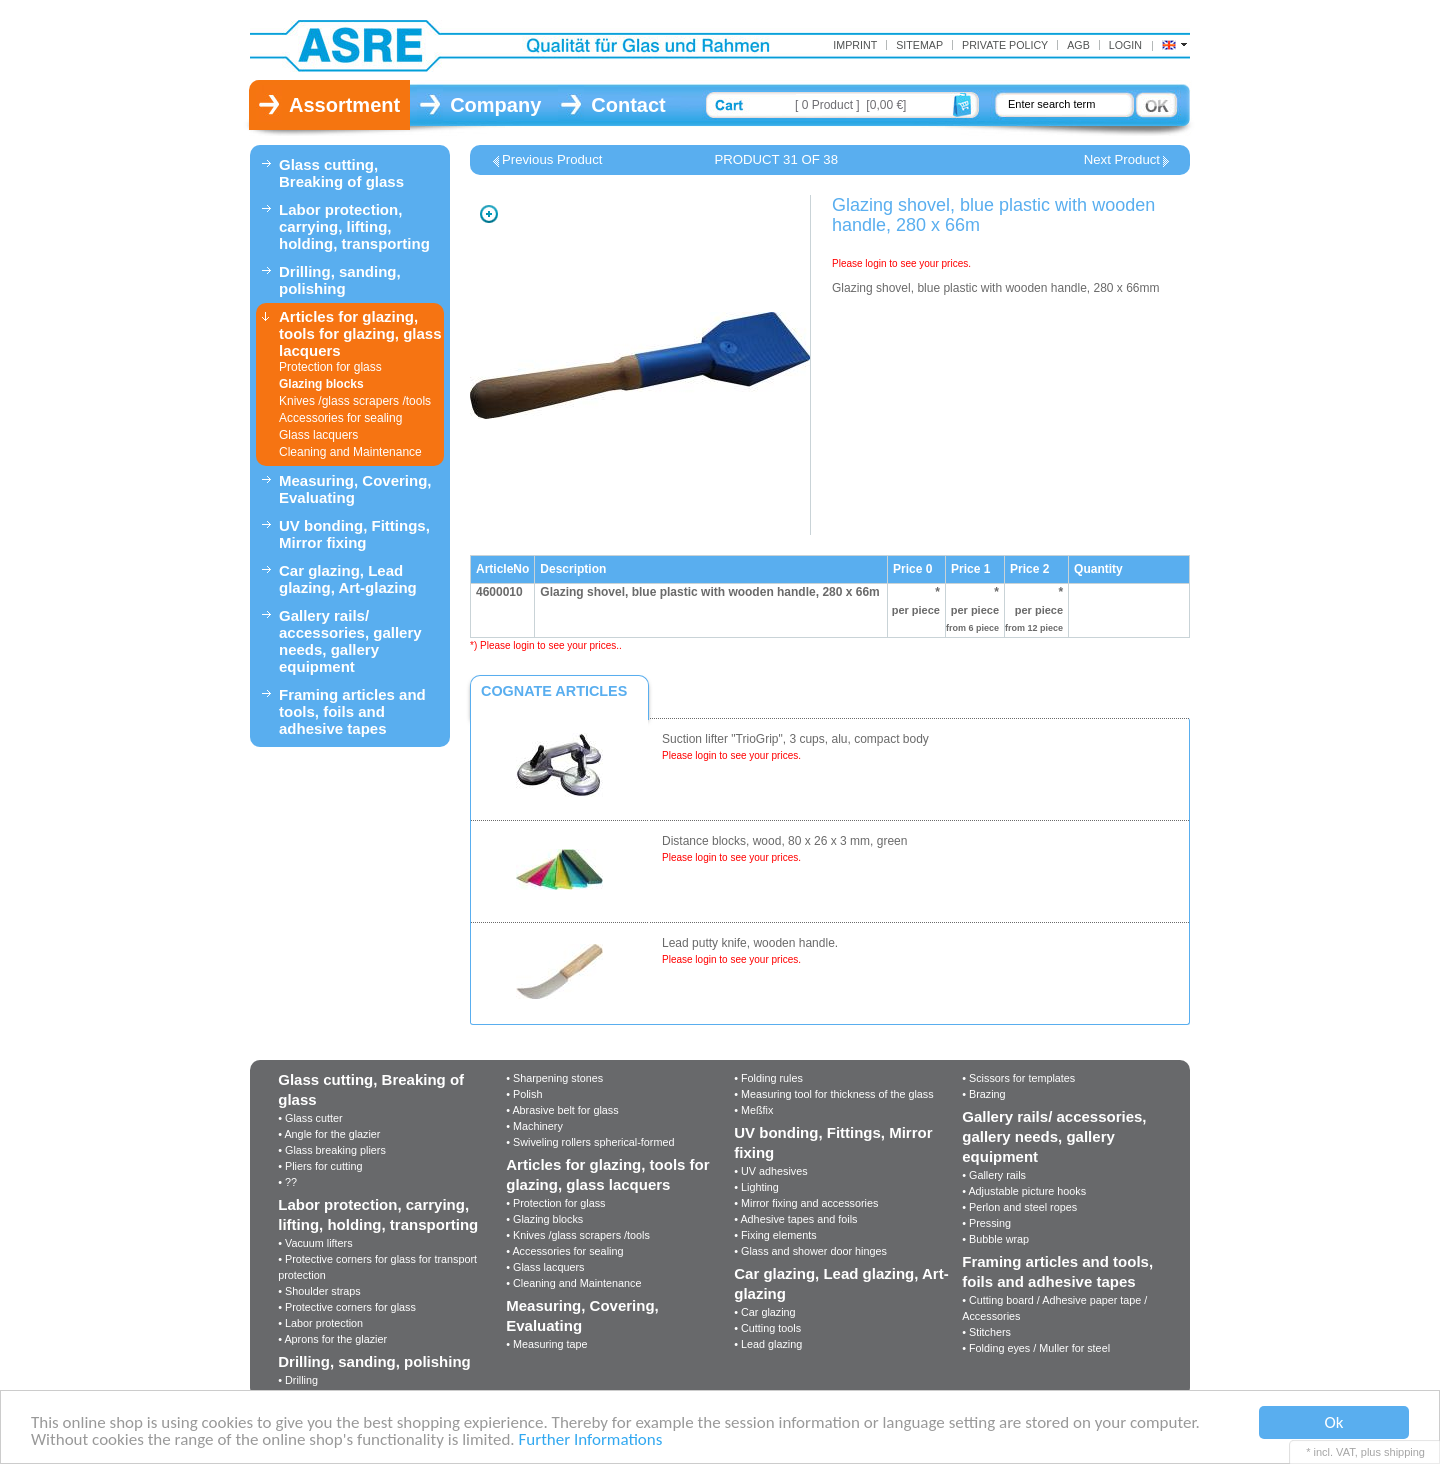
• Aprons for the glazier (332, 1339)
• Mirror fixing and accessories (806, 1203)
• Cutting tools (767, 1328)
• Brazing (983, 1094)
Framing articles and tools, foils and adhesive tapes (352, 711)
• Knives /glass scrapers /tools (578, 1235)
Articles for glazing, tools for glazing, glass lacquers (360, 333)
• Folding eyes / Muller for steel (1036, 1348)
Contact (628, 105)
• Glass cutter (310, 1118)
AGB (1078, 45)
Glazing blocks (321, 384)
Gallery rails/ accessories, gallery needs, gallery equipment (350, 641)
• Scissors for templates (1018, 1078)
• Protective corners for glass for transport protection (377, 1267)
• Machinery (534, 1126)
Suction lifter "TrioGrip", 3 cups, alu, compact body (795, 739)
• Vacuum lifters (315, 1243)
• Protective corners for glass (347, 1307)
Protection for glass (330, 367)
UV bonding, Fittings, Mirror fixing (354, 534)
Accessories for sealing (340, 418)
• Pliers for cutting (320, 1166)
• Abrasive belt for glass (562, 1110)
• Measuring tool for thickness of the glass (833, 1094)
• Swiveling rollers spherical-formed (590, 1142)
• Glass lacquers (545, 1267)
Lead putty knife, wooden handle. (750, 943)
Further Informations (590, 1440)
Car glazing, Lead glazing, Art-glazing (348, 579)
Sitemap (919, 45)
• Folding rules (768, 1078)
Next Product (1122, 160)
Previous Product (552, 160)
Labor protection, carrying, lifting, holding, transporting (354, 226)
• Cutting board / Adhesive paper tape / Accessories (1054, 1308)
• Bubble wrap (995, 1239)
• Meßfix (753, 1110)
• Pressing (986, 1223)
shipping (1404, 1452)
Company (495, 105)
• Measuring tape (546, 1344)
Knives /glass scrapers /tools (355, 401)
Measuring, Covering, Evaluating (355, 489)
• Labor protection (320, 1323)
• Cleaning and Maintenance (573, 1283)
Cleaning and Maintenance (350, 452)
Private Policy (1005, 45)
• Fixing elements (775, 1235)
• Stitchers (986, 1332)
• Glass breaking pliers (332, 1150)
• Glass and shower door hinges (810, 1251)
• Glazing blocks (544, 1219)
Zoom (489, 214)
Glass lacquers (318, 435)
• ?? (287, 1182)
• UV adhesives (770, 1171)
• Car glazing (764, 1312)
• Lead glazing (768, 1344)
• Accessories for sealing (564, 1251)
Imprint (855, 45)
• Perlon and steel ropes (1019, 1207)
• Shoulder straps (319, 1291)
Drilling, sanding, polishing (340, 280)
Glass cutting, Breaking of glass (341, 173)
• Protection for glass (555, 1203)
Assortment (344, 105)
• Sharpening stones (554, 1078)
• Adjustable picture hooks (1024, 1191)
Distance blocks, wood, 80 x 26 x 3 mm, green (784, 841)
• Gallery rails (994, 1175)
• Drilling (298, 1380)
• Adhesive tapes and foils (795, 1219)
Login (1125, 45)
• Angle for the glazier (329, 1134)
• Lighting (756, 1187)
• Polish (524, 1094)
